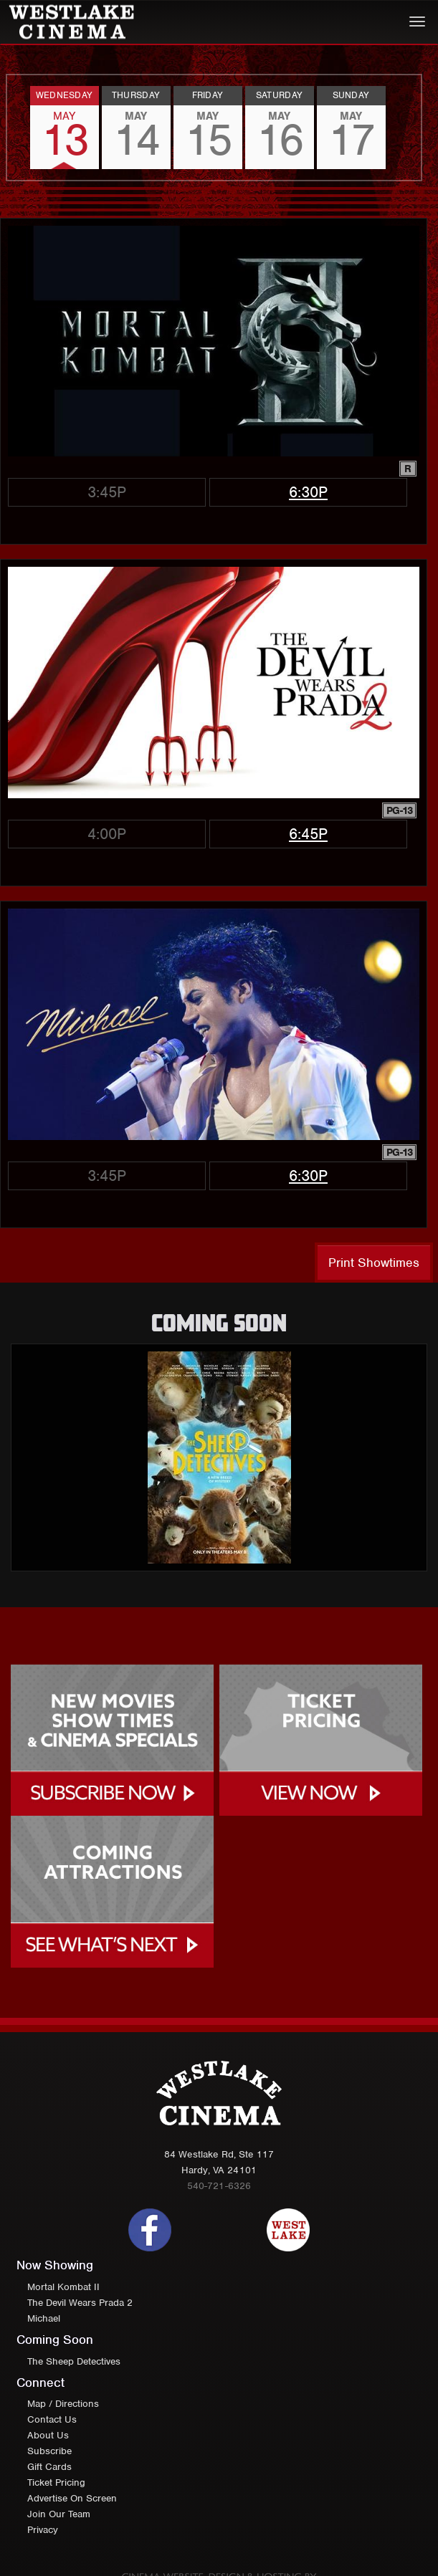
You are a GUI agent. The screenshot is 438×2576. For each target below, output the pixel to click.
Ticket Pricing (56, 2482)
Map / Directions (63, 2404)
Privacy (42, 2530)
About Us (48, 2435)
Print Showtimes (373, 1262)
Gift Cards (49, 2467)
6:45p (308, 833)
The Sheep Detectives (73, 2361)
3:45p (106, 492)
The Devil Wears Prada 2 (80, 2303)
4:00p (106, 833)
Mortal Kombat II (63, 2287)
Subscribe (49, 2451)
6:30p (308, 492)
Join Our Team (58, 2514)
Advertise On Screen (72, 2498)
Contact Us (52, 2419)
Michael (43, 2318)
